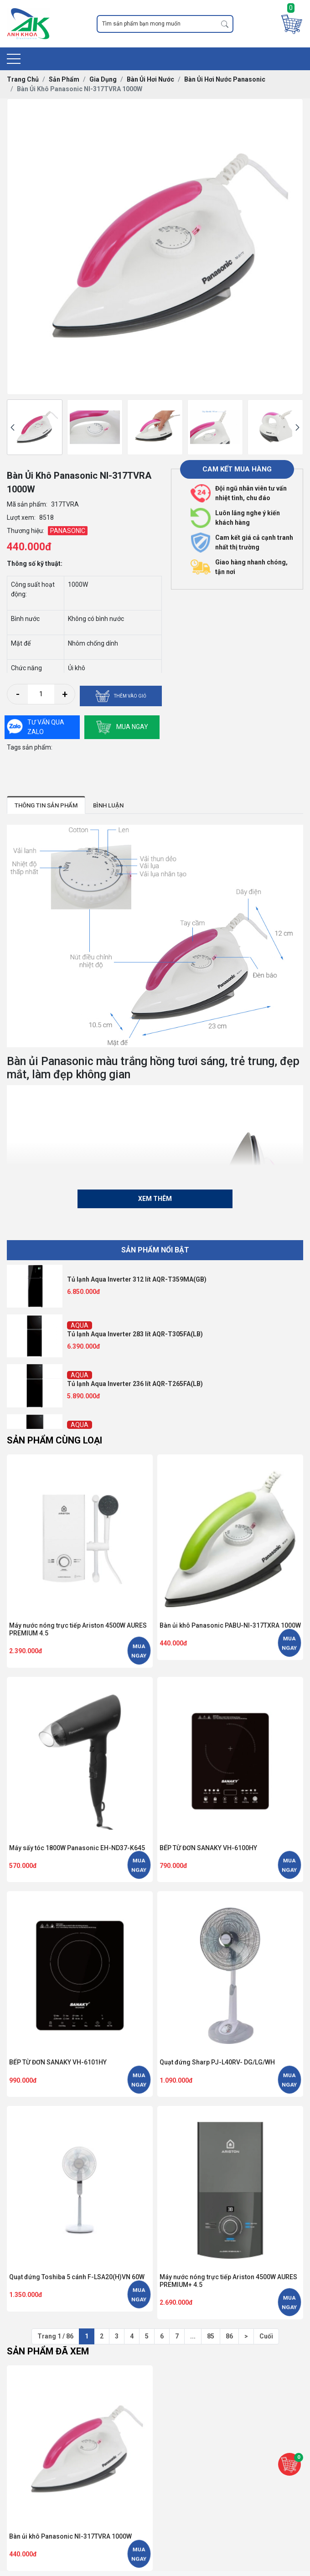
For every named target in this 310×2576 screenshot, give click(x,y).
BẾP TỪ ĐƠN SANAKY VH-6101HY (58, 2062)
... (193, 2336)
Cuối (266, 2336)
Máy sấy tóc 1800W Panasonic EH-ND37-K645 (77, 1848)
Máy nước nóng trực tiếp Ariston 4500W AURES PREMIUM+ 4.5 (228, 2280)
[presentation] (12, 427)
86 (229, 2336)
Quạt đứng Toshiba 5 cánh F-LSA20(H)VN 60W (77, 2277)
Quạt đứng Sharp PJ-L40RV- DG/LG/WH (217, 2062)
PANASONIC (67, 530)
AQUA (79, 1325)
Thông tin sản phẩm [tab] (46, 805)
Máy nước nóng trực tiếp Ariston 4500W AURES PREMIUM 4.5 (78, 1629)
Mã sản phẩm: (27, 504)
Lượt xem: (21, 517)
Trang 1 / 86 (55, 2336)
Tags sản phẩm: (29, 747)
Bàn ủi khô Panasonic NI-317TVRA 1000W (70, 2536)
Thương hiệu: (25, 530)
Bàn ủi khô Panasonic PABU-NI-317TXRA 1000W (230, 1625)
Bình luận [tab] (108, 805)
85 (210, 2336)
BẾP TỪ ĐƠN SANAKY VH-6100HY (208, 1848)
